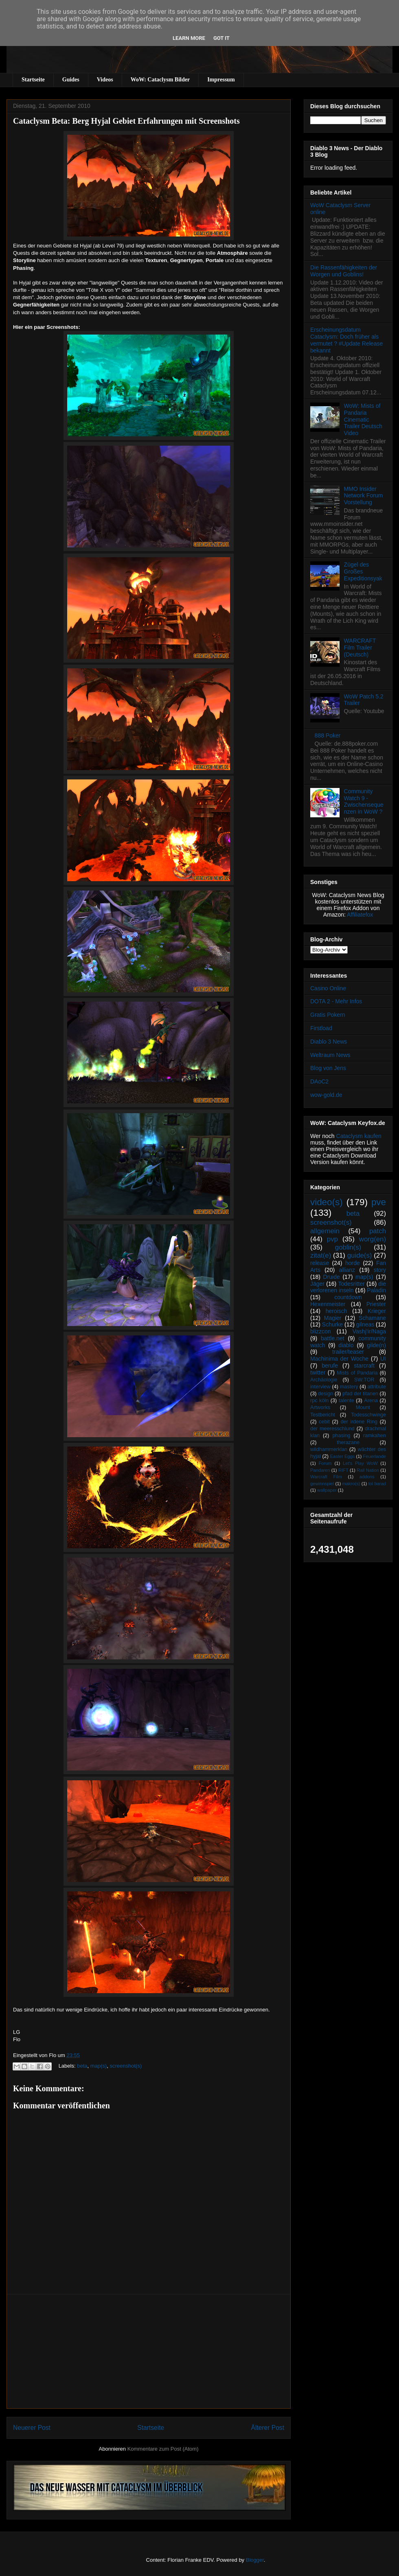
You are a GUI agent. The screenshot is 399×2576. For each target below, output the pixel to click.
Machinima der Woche (339, 1358)
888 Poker (328, 735)
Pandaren (320, 1470)
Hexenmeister (327, 1304)
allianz (347, 1270)
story (380, 1270)
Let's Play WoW (360, 1463)
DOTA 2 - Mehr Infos (336, 1001)
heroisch (336, 1311)
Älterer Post (267, 2427)
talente (346, 1400)
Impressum (221, 80)
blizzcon (320, 1331)
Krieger (377, 1311)
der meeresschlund (332, 1428)
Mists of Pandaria (357, 1373)
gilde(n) (376, 1345)
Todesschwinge (368, 1415)
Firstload (321, 1028)
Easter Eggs (342, 1456)
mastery (349, 1387)
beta (82, 2066)
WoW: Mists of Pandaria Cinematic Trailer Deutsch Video (363, 419)
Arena (371, 1400)
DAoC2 (319, 1081)
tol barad (377, 1483)
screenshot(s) (126, 2066)
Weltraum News (330, 1055)
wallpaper (327, 1490)
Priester (376, 1304)
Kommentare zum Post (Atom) (163, 2449)
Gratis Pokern (327, 1014)
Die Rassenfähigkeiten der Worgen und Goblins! (343, 271)
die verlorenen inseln (348, 1287)
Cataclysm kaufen (358, 1136)
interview (320, 1387)
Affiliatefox (360, 914)
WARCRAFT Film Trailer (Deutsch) (360, 647)
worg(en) (372, 1239)
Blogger (255, 2560)
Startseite (33, 80)
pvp (332, 1239)
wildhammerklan (328, 1449)
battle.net (332, 1338)
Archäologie (324, 1380)
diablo (345, 1345)
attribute (377, 1387)
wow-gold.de (326, 1095)
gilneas (365, 1324)
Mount (363, 1407)
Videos (105, 80)
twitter (317, 1372)
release (319, 1263)
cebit (324, 1422)
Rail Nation (368, 1470)
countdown (348, 1297)
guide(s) (359, 1255)
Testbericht (322, 1415)
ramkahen (374, 1435)
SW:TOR (364, 1380)
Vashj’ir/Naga (369, 1331)
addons (367, 1476)
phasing (341, 1435)
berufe (330, 1365)
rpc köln (319, 1400)
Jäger (317, 1283)
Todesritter (351, 1283)
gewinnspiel (322, 1483)
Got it (221, 38)
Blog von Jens (328, 1068)
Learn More (189, 38)
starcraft (364, 1365)
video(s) (326, 1202)
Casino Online (328, 988)
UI (383, 1358)
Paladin (376, 1290)
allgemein (325, 1231)
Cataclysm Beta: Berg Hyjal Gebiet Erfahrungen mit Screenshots (126, 120)
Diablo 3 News (328, 1041)
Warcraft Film (326, 1476)
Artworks (320, 1407)
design (325, 1393)
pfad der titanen (360, 1393)
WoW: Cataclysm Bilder (160, 80)
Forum (324, 1463)
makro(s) (351, 1483)
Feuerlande (374, 1456)
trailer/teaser (348, 1351)
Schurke (332, 1324)
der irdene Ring (358, 1422)
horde (352, 1263)
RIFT (343, 1470)
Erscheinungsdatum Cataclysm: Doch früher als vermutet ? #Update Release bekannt (346, 339)
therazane (348, 1442)
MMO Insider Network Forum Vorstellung (363, 496)
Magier (333, 1318)
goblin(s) (348, 1247)
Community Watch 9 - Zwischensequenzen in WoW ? (364, 801)
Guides (70, 80)
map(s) (98, 2066)
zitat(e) (320, 1255)
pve (378, 1202)
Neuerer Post (31, 2427)
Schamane (372, 1318)
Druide (331, 1277)
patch (377, 1231)
